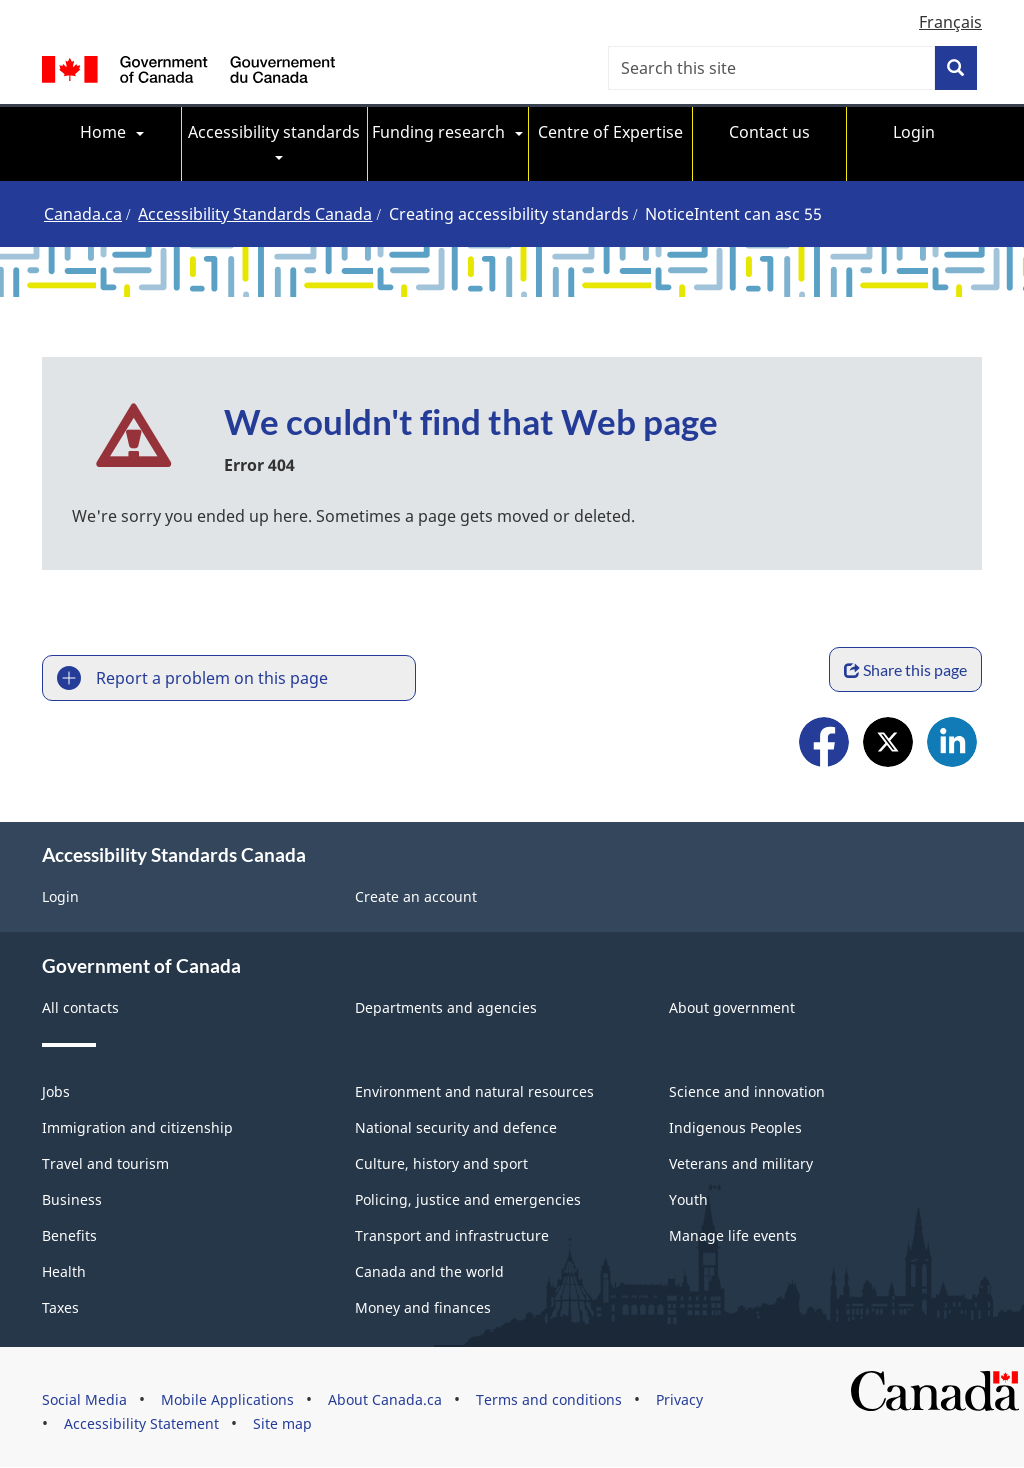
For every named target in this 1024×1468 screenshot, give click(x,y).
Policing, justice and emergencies (468, 1199)
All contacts (80, 1007)
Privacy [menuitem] (679, 1399)
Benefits (69, 1235)
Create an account (416, 896)
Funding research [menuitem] (438, 132)
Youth (688, 1199)
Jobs (56, 1091)
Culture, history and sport (441, 1163)
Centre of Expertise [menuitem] (610, 132)
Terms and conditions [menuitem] (549, 1399)
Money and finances (423, 1307)
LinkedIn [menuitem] (952, 744)
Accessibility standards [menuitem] (274, 132)
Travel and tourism (105, 1163)
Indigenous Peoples (735, 1127)
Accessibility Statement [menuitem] (141, 1423)
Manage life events (733, 1235)
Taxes (60, 1307)
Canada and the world (429, 1271)
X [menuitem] (888, 744)
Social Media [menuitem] (84, 1399)
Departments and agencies (446, 1007)
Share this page (905, 669)
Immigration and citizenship (137, 1127)
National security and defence (456, 1127)
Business (72, 1199)
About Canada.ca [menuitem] (385, 1399)
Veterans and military (741, 1163)
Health (64, 1271)
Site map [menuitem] (282, 1423)
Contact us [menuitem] (769, 132)
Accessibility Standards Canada (255, 214)
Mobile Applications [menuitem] (227, 1399)
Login (60, 896)
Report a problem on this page (212, 678)
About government (732, 1007)
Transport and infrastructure (452, 1235)
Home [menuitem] (103, 132)
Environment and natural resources (474, 1091)
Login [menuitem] (914, 132)
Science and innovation (747, 1091)
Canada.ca (83, 214)
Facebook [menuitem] (824, 744)
